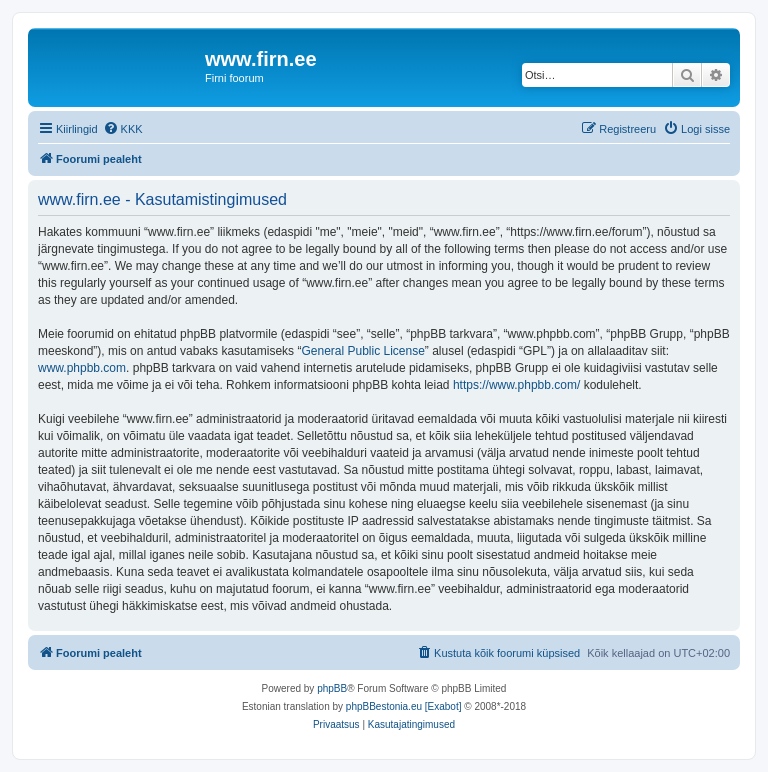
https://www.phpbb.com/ (516, 385)
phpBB (332, 688)
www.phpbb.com (82, 368)
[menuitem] (123, 129)
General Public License (362, 351)
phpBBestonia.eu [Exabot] (404, 706)
